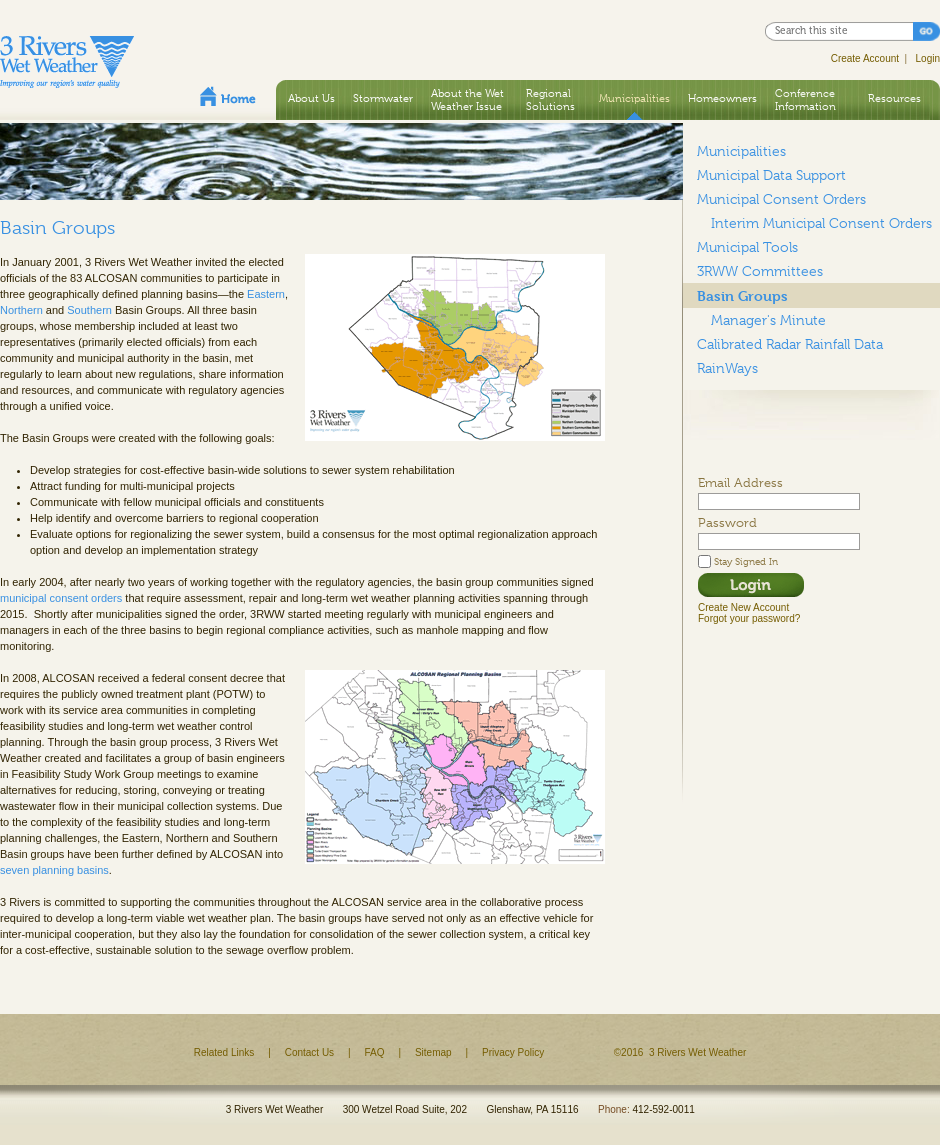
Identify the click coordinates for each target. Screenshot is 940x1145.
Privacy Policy (513, 1052)
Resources (894, 98)
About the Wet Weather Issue (467, 99)
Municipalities (634, 98)
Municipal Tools (747, 247)
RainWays (727, 368)
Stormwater (383, 98)
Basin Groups (742, 295)
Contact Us (309, 1052)
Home (228, 96)
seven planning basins (54, 870)
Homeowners (722, 98)
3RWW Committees (760, 271)
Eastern (266, 294)
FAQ (375, 1052)
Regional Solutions (550, 99)
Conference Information (805, 99)
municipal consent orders (61, 598)
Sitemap (433, 1052)
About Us (311, 98)
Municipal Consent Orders (781, 199)
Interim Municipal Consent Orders (821, 223)
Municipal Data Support (771, 175)
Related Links (224, 1052)
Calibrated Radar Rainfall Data (790, 344)
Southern (89, 310)
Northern (21, 310)
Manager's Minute (768, 320)
